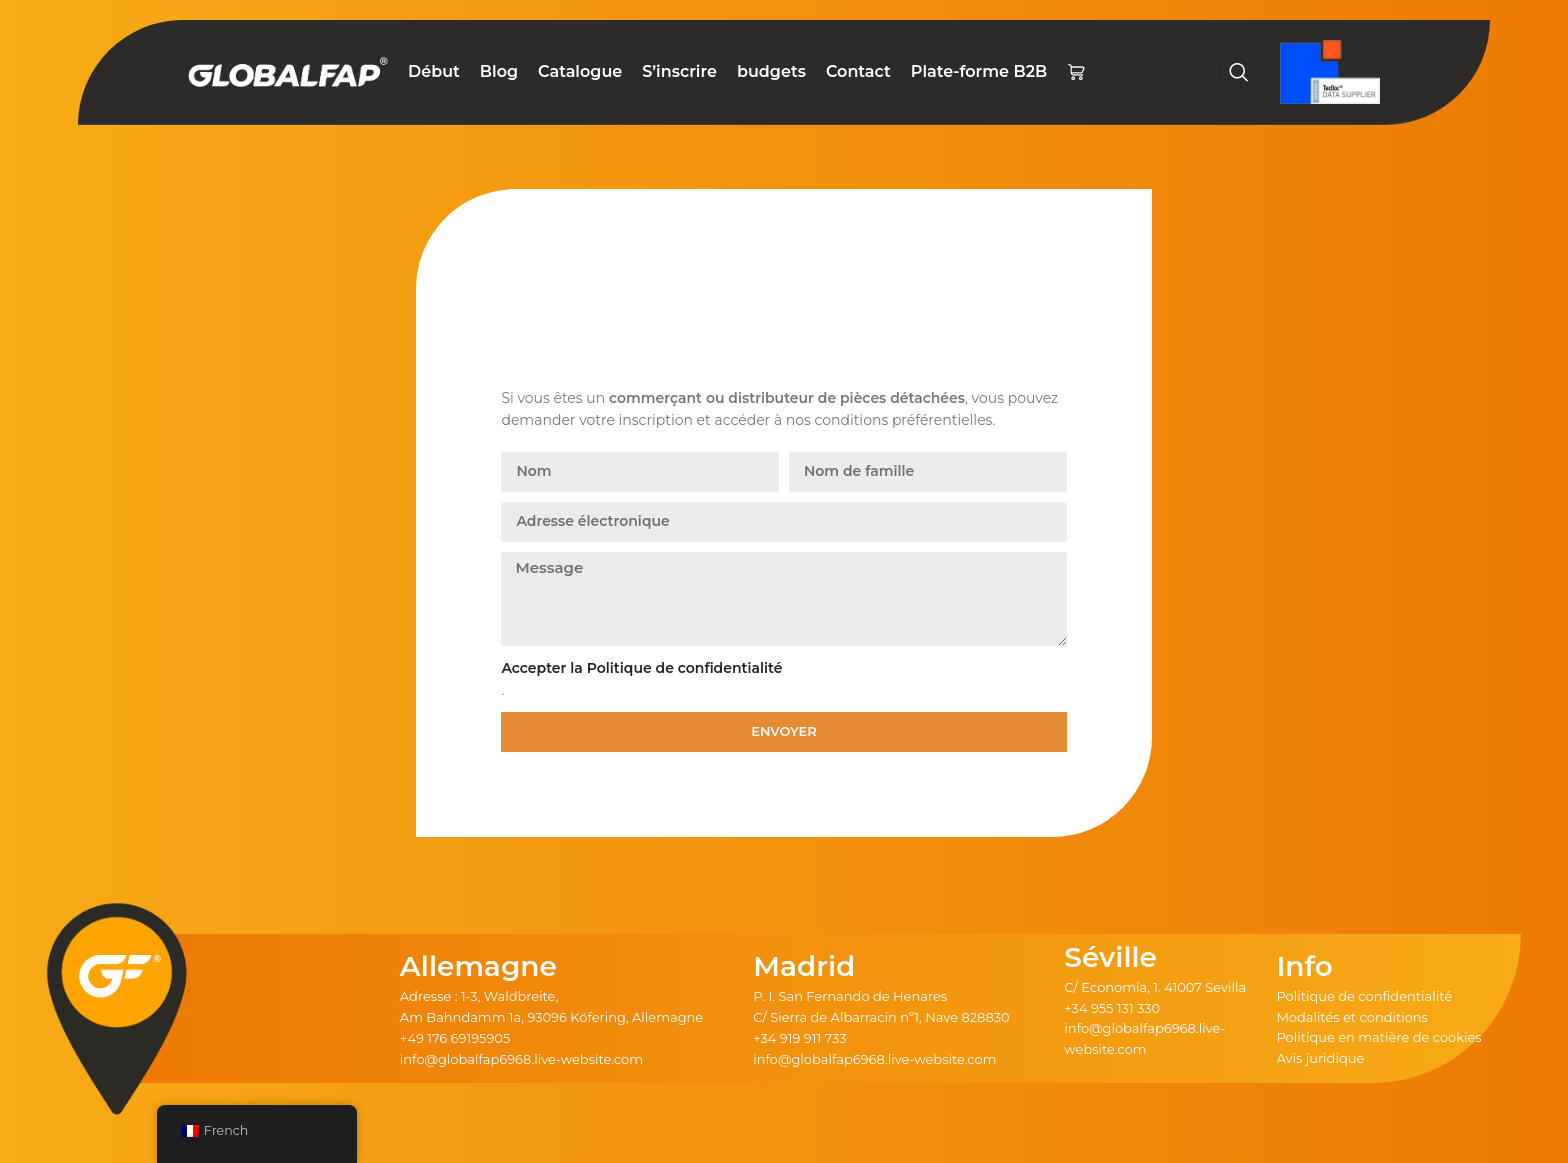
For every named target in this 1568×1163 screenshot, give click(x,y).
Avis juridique (1320, 1058)
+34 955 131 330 (1112, 1008)
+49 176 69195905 (455, 1038)
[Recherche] (1239, 72)
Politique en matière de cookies (1378, 1037)
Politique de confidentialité (1364, 996)
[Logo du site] (288, 71)
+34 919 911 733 (799, 1038)
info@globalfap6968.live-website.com (521, 1059)
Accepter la (641, 668)
